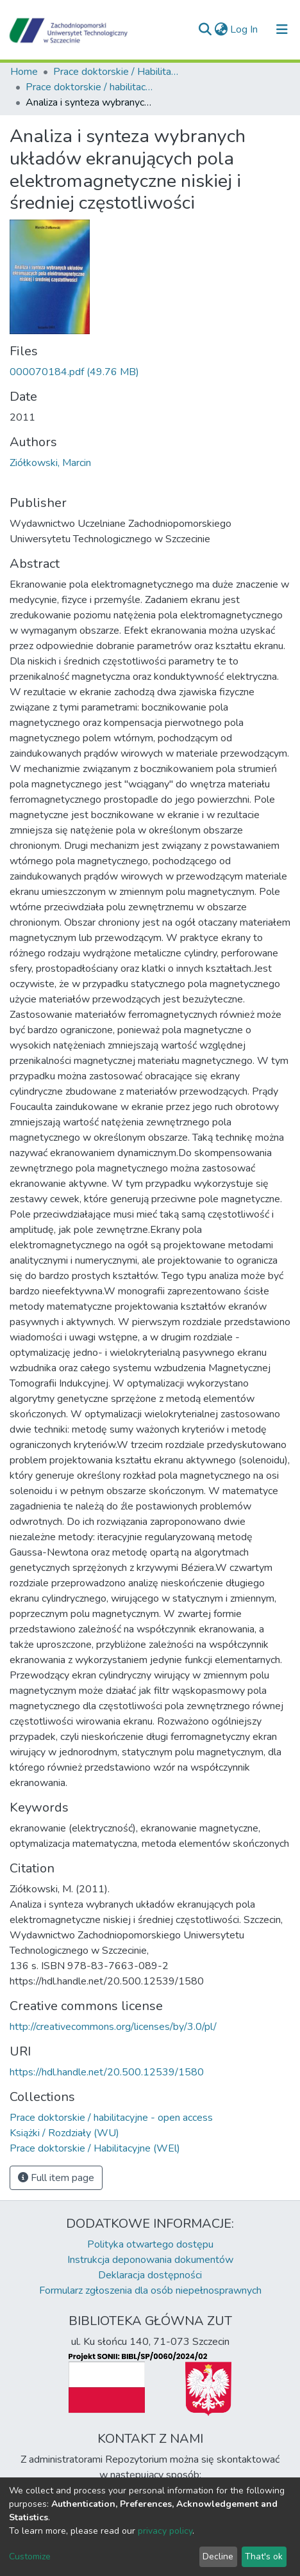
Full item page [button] (56, 2178)
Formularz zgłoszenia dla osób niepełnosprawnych (150, 2290)
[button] (221, 29)
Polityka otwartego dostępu (150, 2244)
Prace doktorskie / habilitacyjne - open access (90, 87)
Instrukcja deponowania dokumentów (150, 2260)
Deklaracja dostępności (150, 2275)
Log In (244, 29)
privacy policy (165, 2531)
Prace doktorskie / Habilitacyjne (117, 72)
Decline (218, 2556)
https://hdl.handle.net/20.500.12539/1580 (107, 2072)
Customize (30, 2556)
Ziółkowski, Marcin (50, 463)
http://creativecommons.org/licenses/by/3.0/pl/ (113, 2027)
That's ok (264, 2556)
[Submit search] (205, 29)
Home (24, 72)
